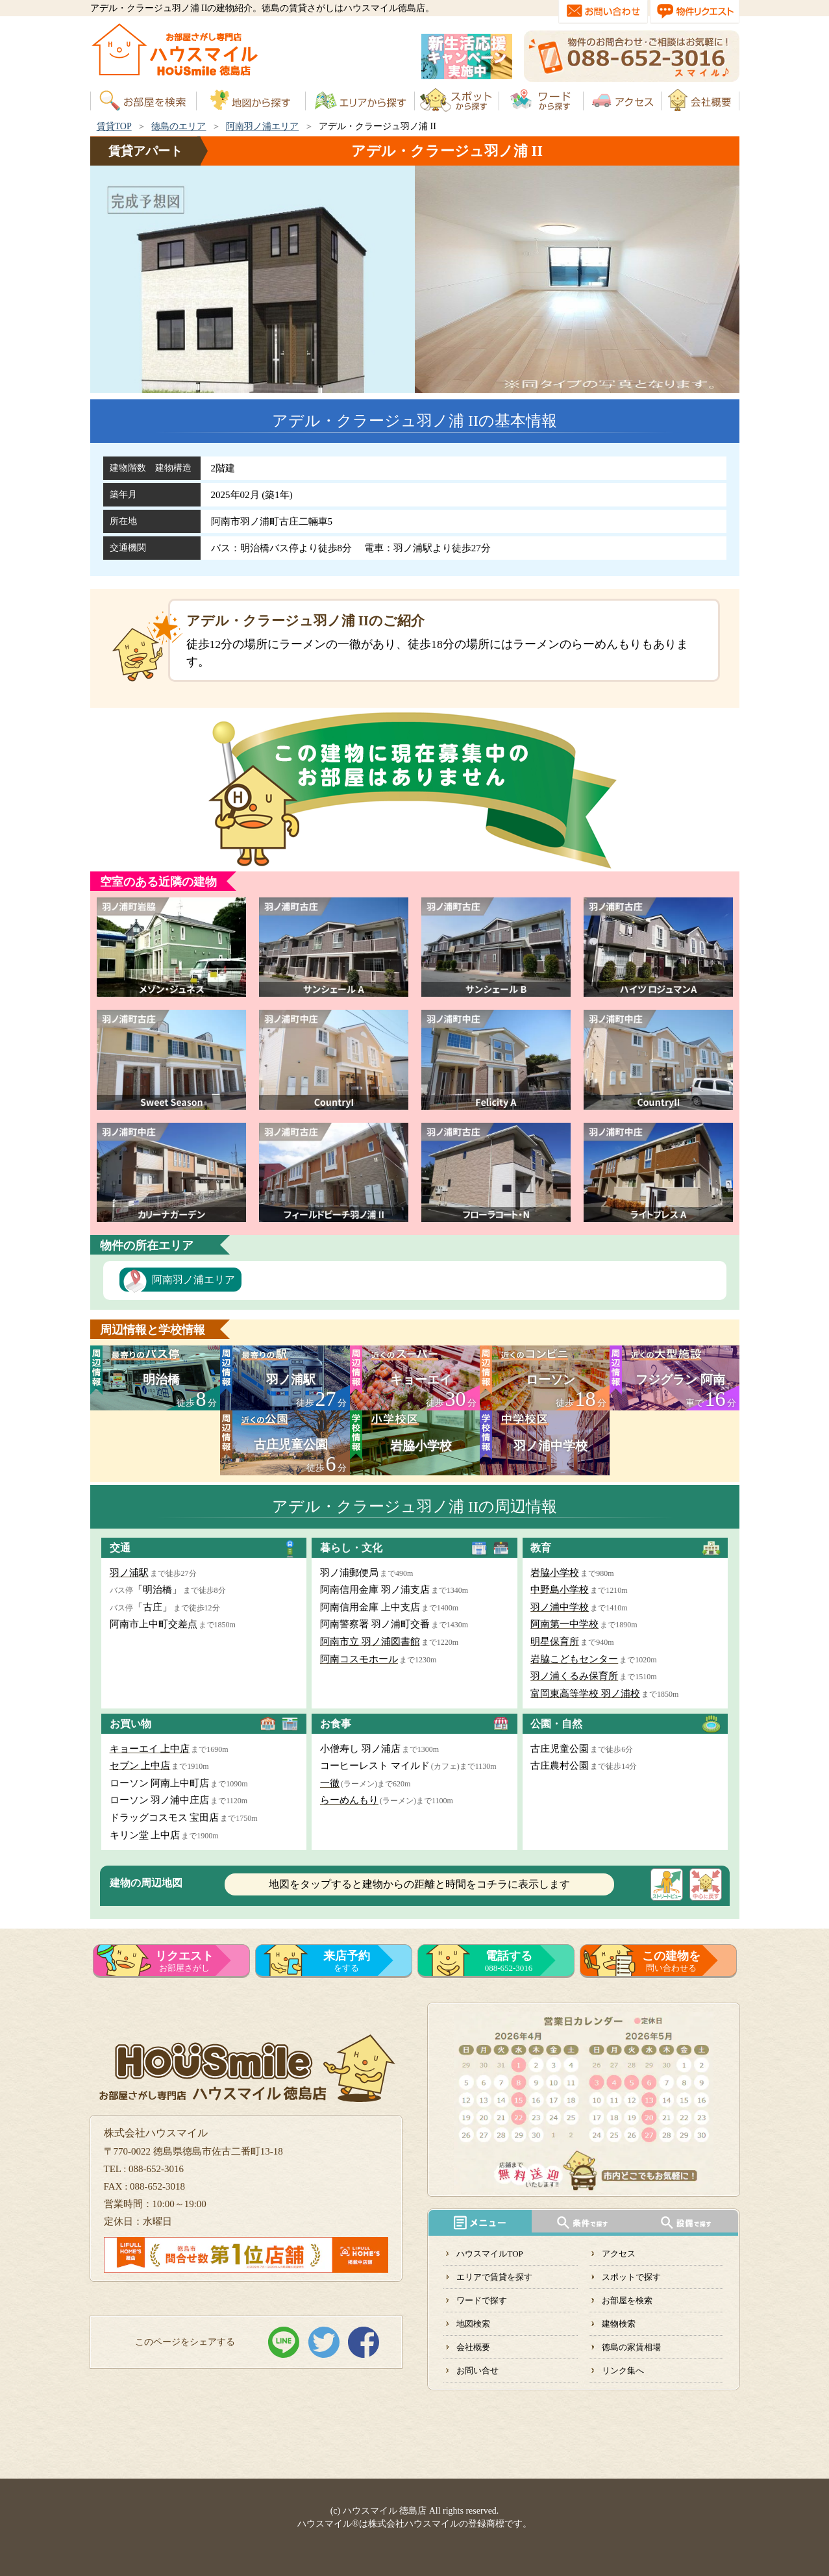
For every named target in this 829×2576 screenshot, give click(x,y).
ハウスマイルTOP (489, 2253)
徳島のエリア (178, 126)
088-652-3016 (509, 1961)
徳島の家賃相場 (631, 2347)
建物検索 (619, 2324)
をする (347, 1961)
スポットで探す (631, 2277)
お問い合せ (477, 2370)
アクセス (619, 2253)
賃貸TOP (114, 126)
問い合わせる (671, 1961)
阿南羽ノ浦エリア (262, 126)
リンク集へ (623, 2370)
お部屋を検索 (627, 2300)
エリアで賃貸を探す (494, 2277)
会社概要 (473, 2347)
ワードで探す (481, 2300)
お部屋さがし (184, 1961)
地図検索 (473, 2324)
